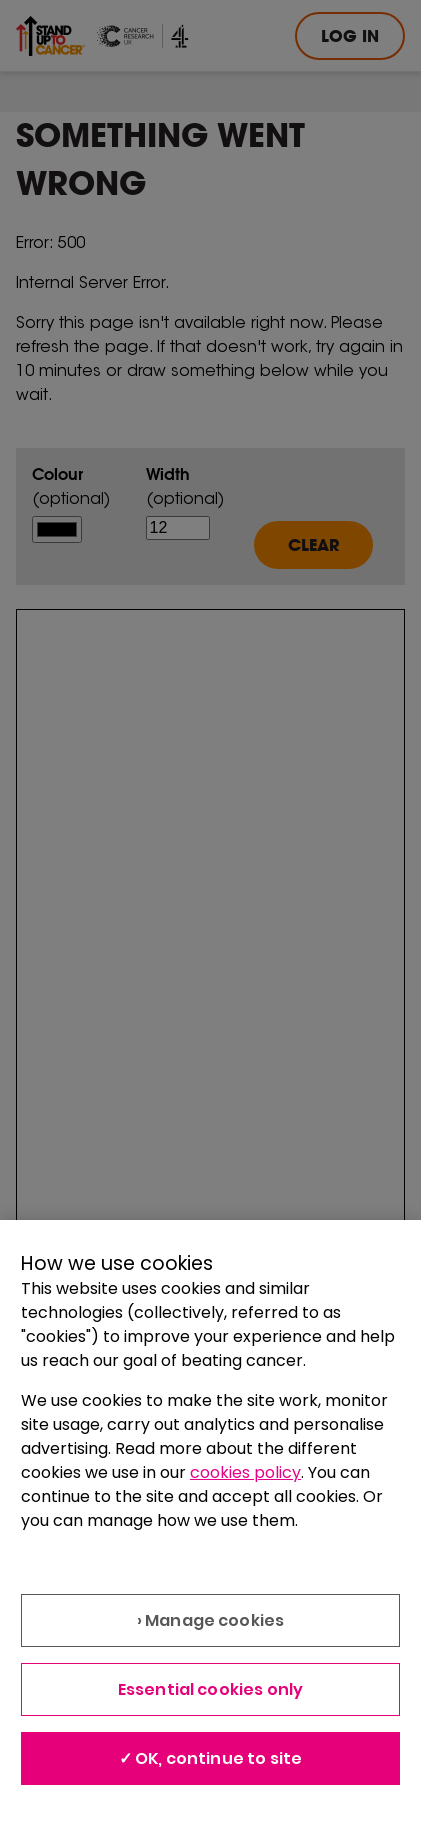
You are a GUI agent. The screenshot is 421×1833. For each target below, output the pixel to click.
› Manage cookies (211, 1620)
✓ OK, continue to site (211, 1758)
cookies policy (245, 1472)
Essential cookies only (211, 1689)
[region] (210, 1526)
